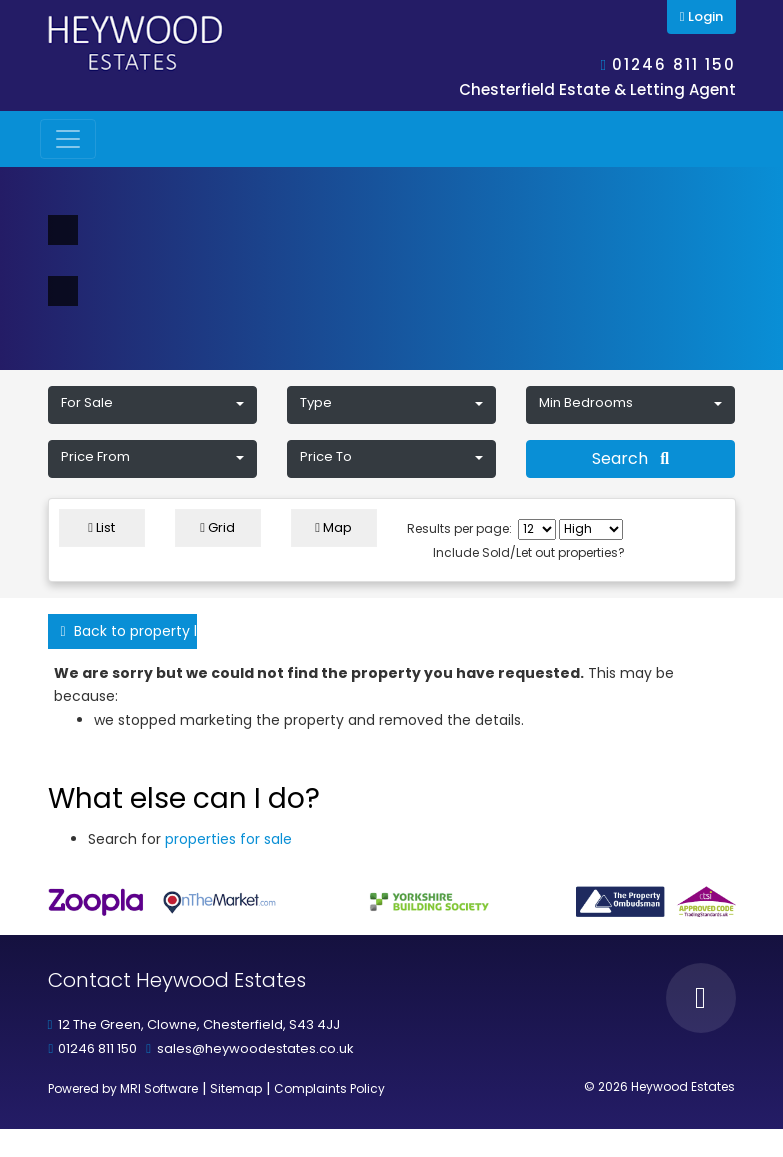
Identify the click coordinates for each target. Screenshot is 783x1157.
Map (333, 527)
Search (630, 458)
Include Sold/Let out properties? (529, 552)
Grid (217, 527)
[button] (152, 405)
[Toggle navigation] (68, 139)
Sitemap (236, 1088)
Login (701, 16)
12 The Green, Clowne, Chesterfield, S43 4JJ (199, 1024)
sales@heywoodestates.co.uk (255, 1048)
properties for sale (228, 839)
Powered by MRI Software (123, 1088)
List (101, 527)
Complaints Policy (329, 1088)
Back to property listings (129, 631)
